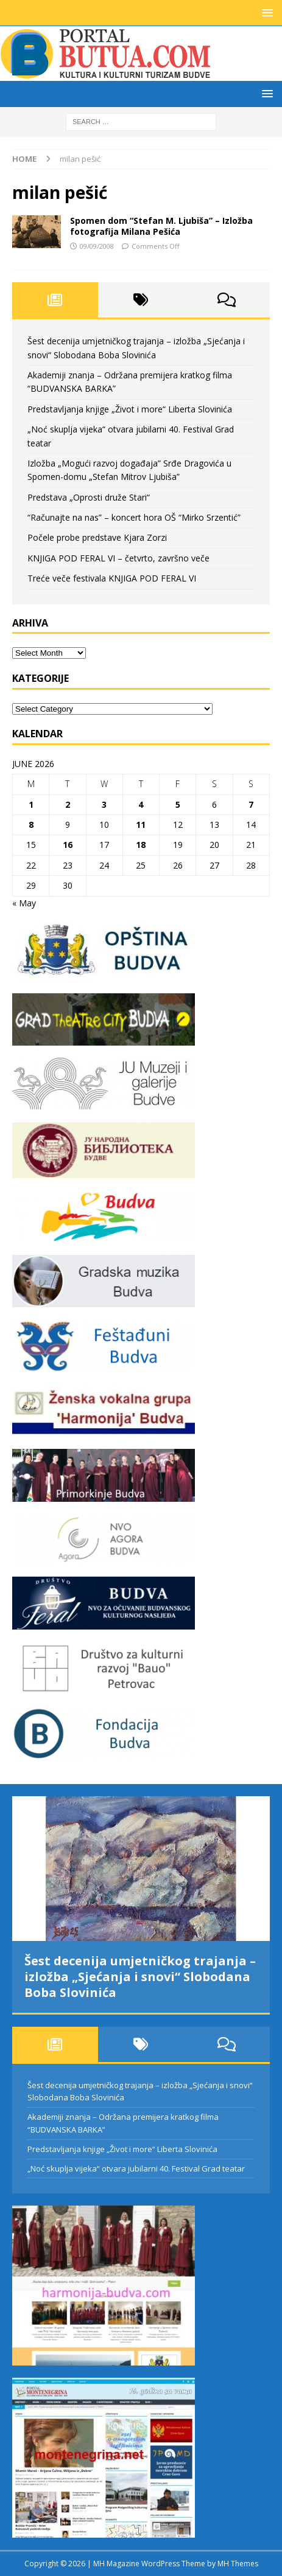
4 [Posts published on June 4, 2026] (140, 804)
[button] (265, 12)
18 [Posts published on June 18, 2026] (141, 844)
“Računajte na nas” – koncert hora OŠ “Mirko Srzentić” (134, 517)
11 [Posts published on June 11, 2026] (141, 824)
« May (24, 903)
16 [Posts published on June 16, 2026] (67, 844)
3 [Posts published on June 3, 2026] (104, 804)
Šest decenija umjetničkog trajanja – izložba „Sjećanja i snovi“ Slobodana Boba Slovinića (140, 1977)
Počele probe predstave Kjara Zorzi (97, 537)
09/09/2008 (97, 246)
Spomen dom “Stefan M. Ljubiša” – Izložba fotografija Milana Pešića (161, 226)
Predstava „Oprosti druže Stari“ (88, 497)
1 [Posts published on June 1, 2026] (31, 804)
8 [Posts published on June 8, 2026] (31, 824)
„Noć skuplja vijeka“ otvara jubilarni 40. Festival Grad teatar (136, 2168)
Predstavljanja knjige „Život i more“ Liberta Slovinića (129, 409)
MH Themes (237, 2563)
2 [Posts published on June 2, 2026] (67, 804)
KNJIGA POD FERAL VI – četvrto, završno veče (118, 558)
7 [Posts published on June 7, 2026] (251, 804)
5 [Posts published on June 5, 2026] (177, 804)
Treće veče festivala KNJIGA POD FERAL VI (111, 578)
